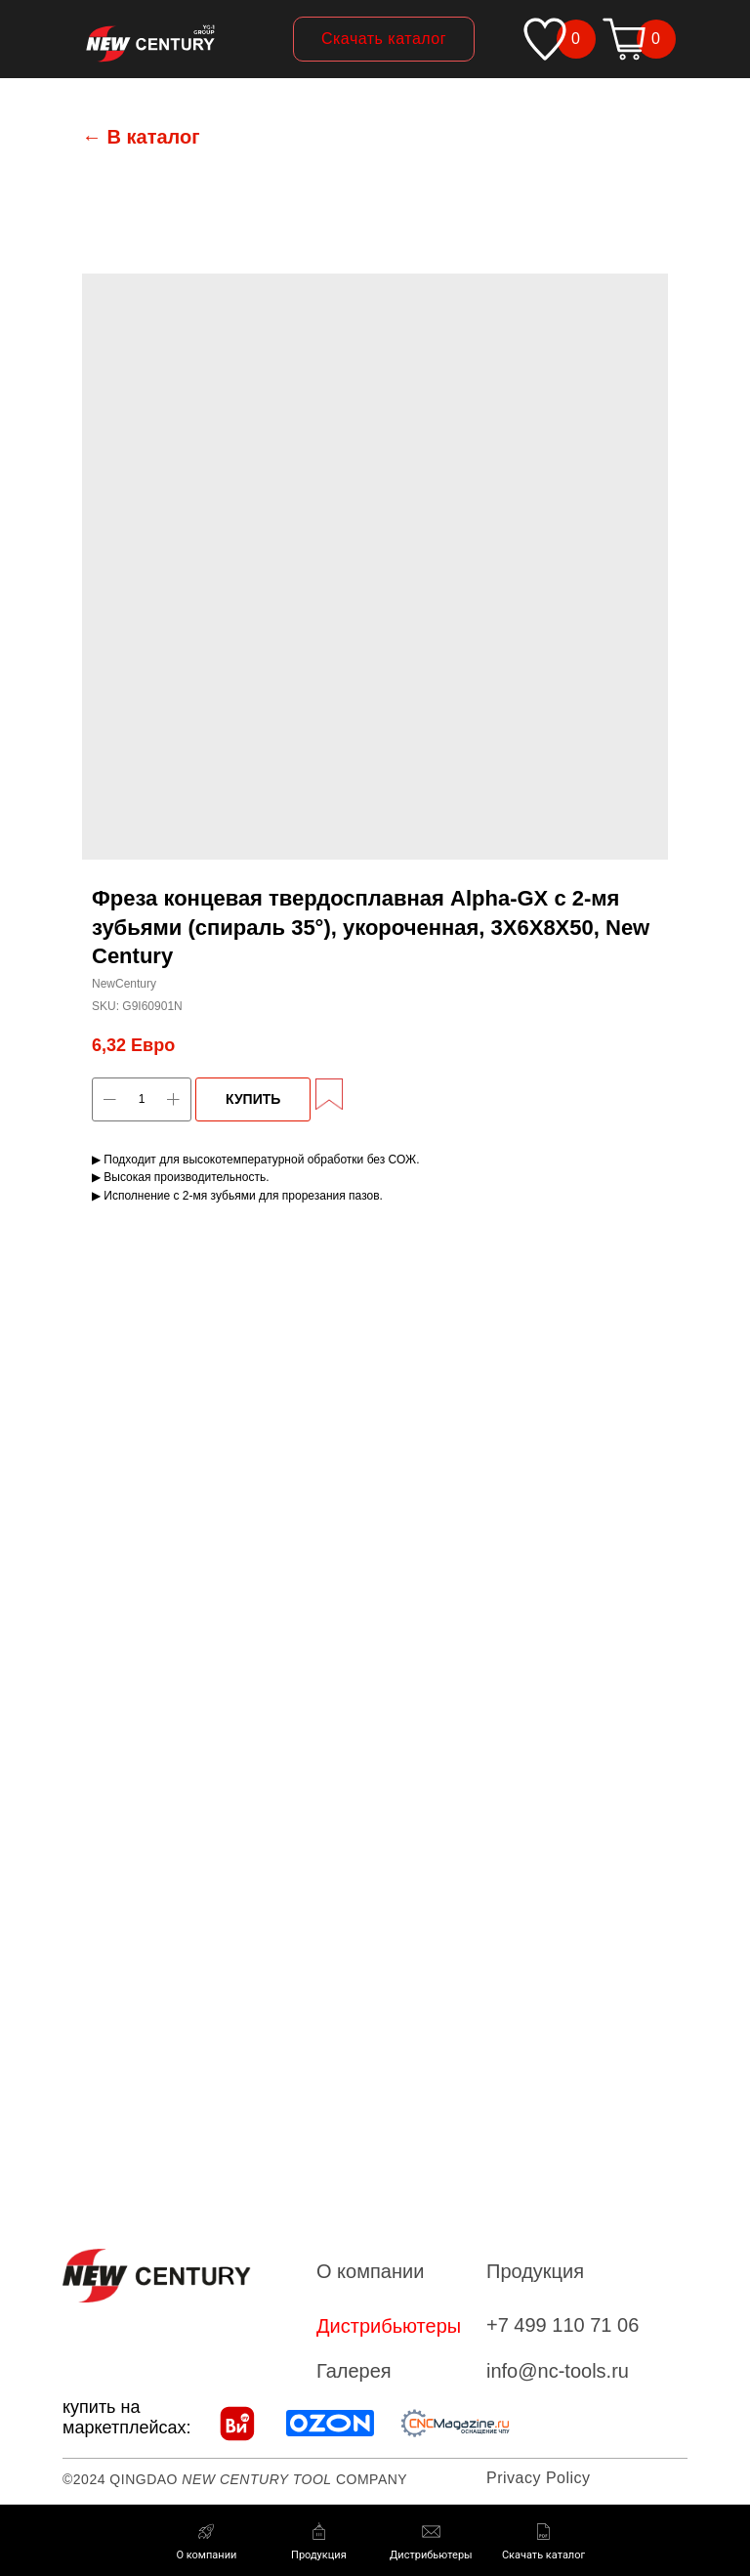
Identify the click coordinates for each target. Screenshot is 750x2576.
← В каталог (141, 137)
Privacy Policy (538, 2478)
